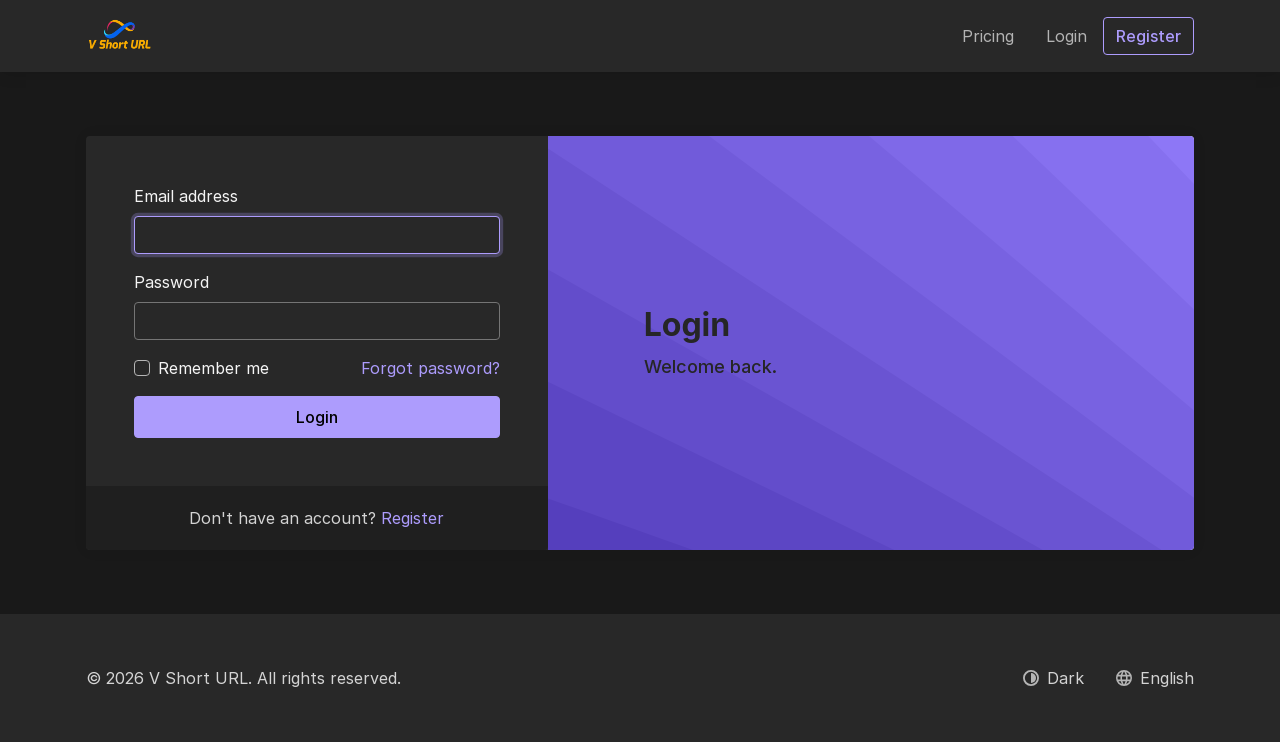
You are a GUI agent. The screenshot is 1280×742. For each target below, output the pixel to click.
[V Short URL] (119, 36)
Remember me (213, 368)
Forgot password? (430, 368)
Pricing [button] (988, 36)
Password (171, 282)
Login (317, 417)
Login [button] (1066, 36)
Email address (186, 196)
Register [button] (1148, 36)
